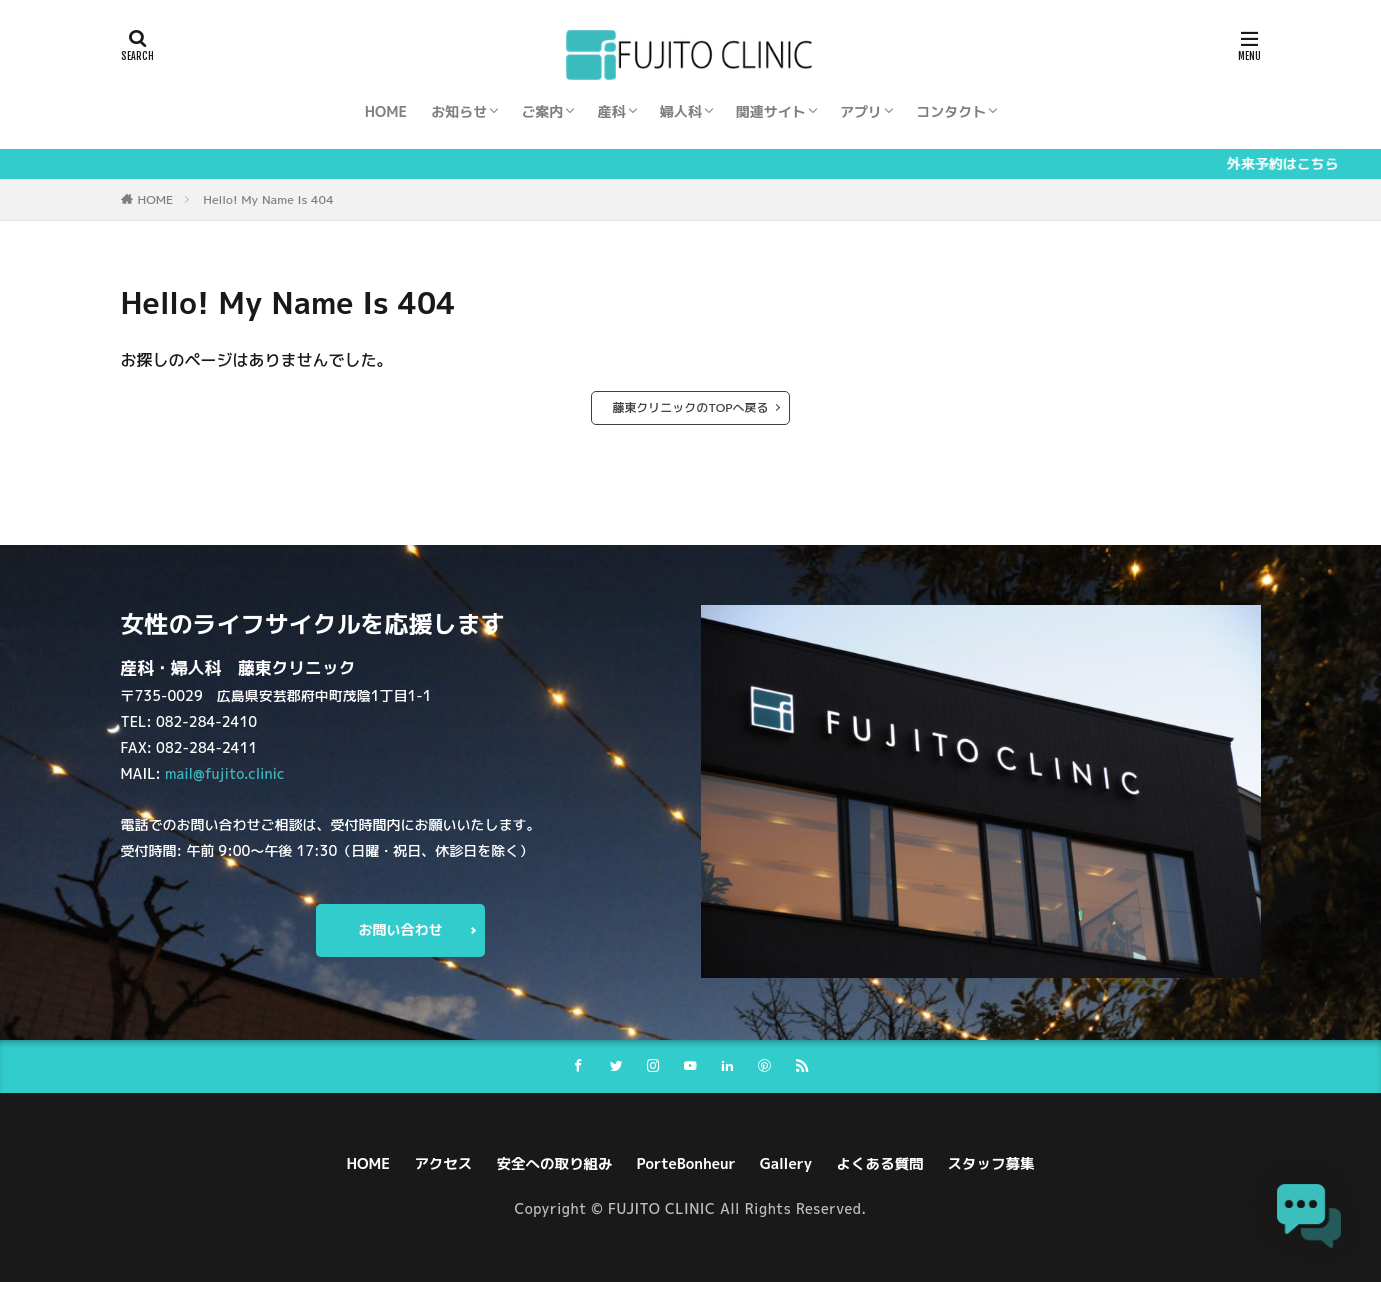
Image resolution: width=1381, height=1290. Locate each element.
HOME (386, 111)
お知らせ (459, 111)
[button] (1319, 1227)
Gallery (793, 1172)
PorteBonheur (685, 1172)
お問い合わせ (401, 932)
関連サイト (771, 111)
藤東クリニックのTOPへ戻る (690, 407)
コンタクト (951, 111)
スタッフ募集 (1015, 1172)
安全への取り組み (543, 1172)
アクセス (423, 1172)
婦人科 (681, 111)
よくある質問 (895, 1172)
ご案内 (542, 111)
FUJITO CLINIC (661, 1217)
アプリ (861, 111)
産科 (612, 111)
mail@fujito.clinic (224, 771)
